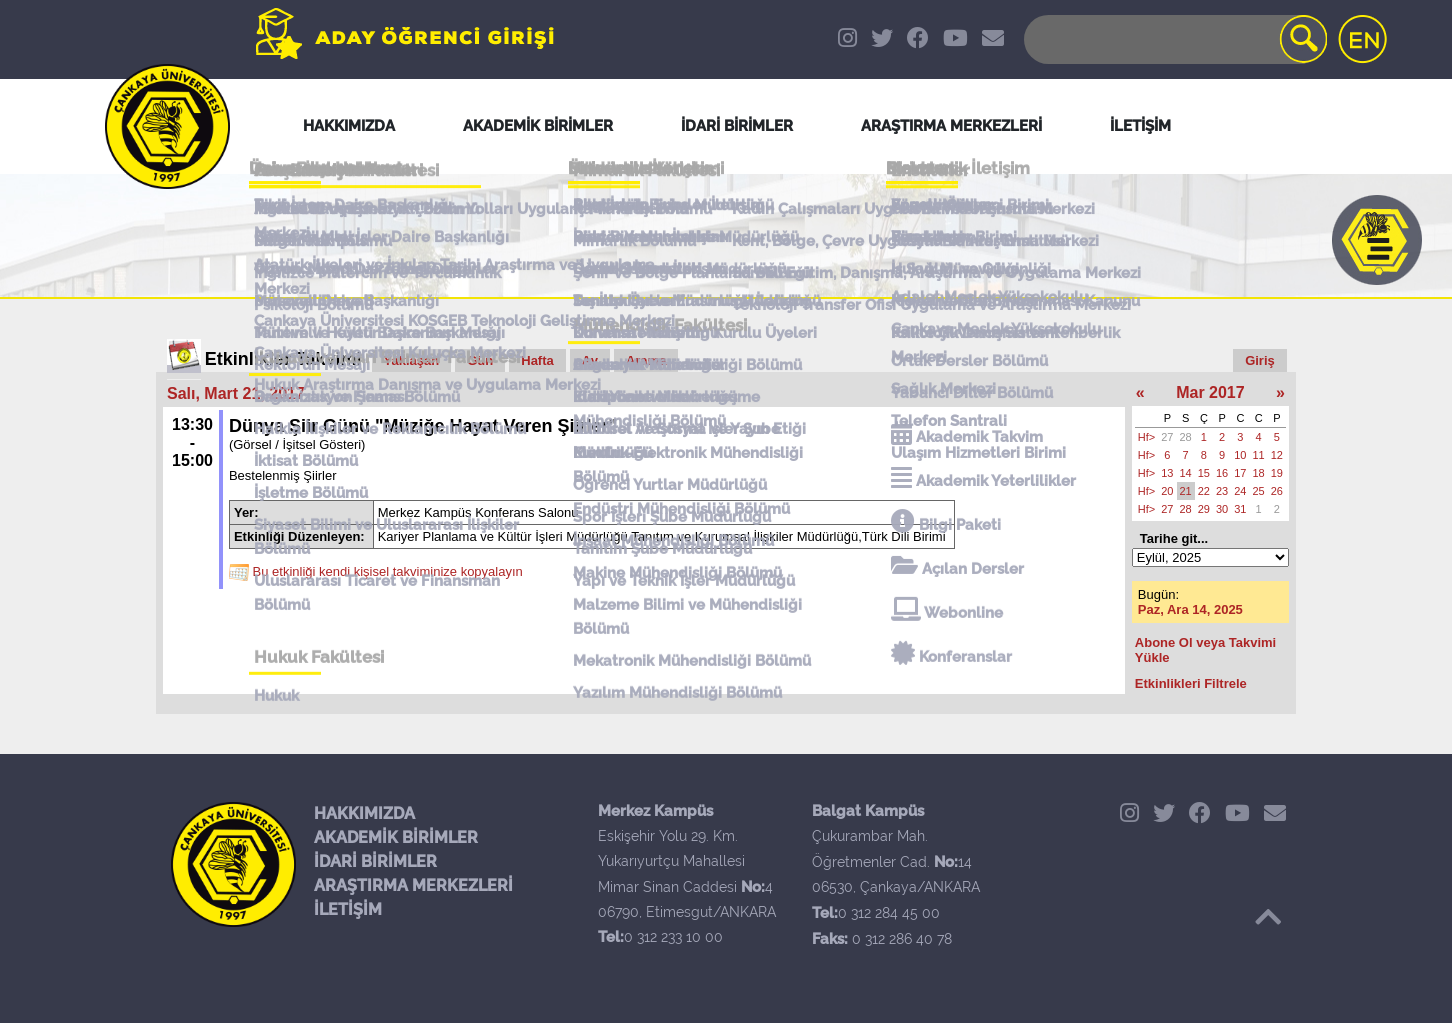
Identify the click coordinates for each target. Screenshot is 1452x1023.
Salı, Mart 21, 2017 (236, 393)
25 (1259, 491)
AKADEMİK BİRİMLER (396, 837)
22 (1204, 491)
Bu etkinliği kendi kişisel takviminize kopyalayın (388, 572)
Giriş (1260, 360)
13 (1167, 473)
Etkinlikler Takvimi (283, 359)
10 (1240, 455)
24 (1240, 491)
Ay (590, 360)
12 (1277, 455)
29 (1204, 509)
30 (1222, 509)
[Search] (1174, 39)
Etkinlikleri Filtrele (1191, 683)
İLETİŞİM (348, 909)
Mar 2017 (1210, 392)
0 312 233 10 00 (673, 937)
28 (1186, 437)
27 (1167, 437)
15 (1204, 473)
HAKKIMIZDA (364, 813)
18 (1259, 473)
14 (1186, 473)
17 (1240, 473)
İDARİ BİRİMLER (375, 861)
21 (1186, 491)
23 (1222, 491)
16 (1222, 473)
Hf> (1146, 437)
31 (1240, 509)
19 (1277, 473)
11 (1259, 455)
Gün (480, 360)
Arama (646, 360)
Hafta (537, 360)
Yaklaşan (412, 360)
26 (1277, 491)
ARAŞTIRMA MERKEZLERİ (413, 885)
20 (1167, 491)
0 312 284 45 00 (889, 913)
